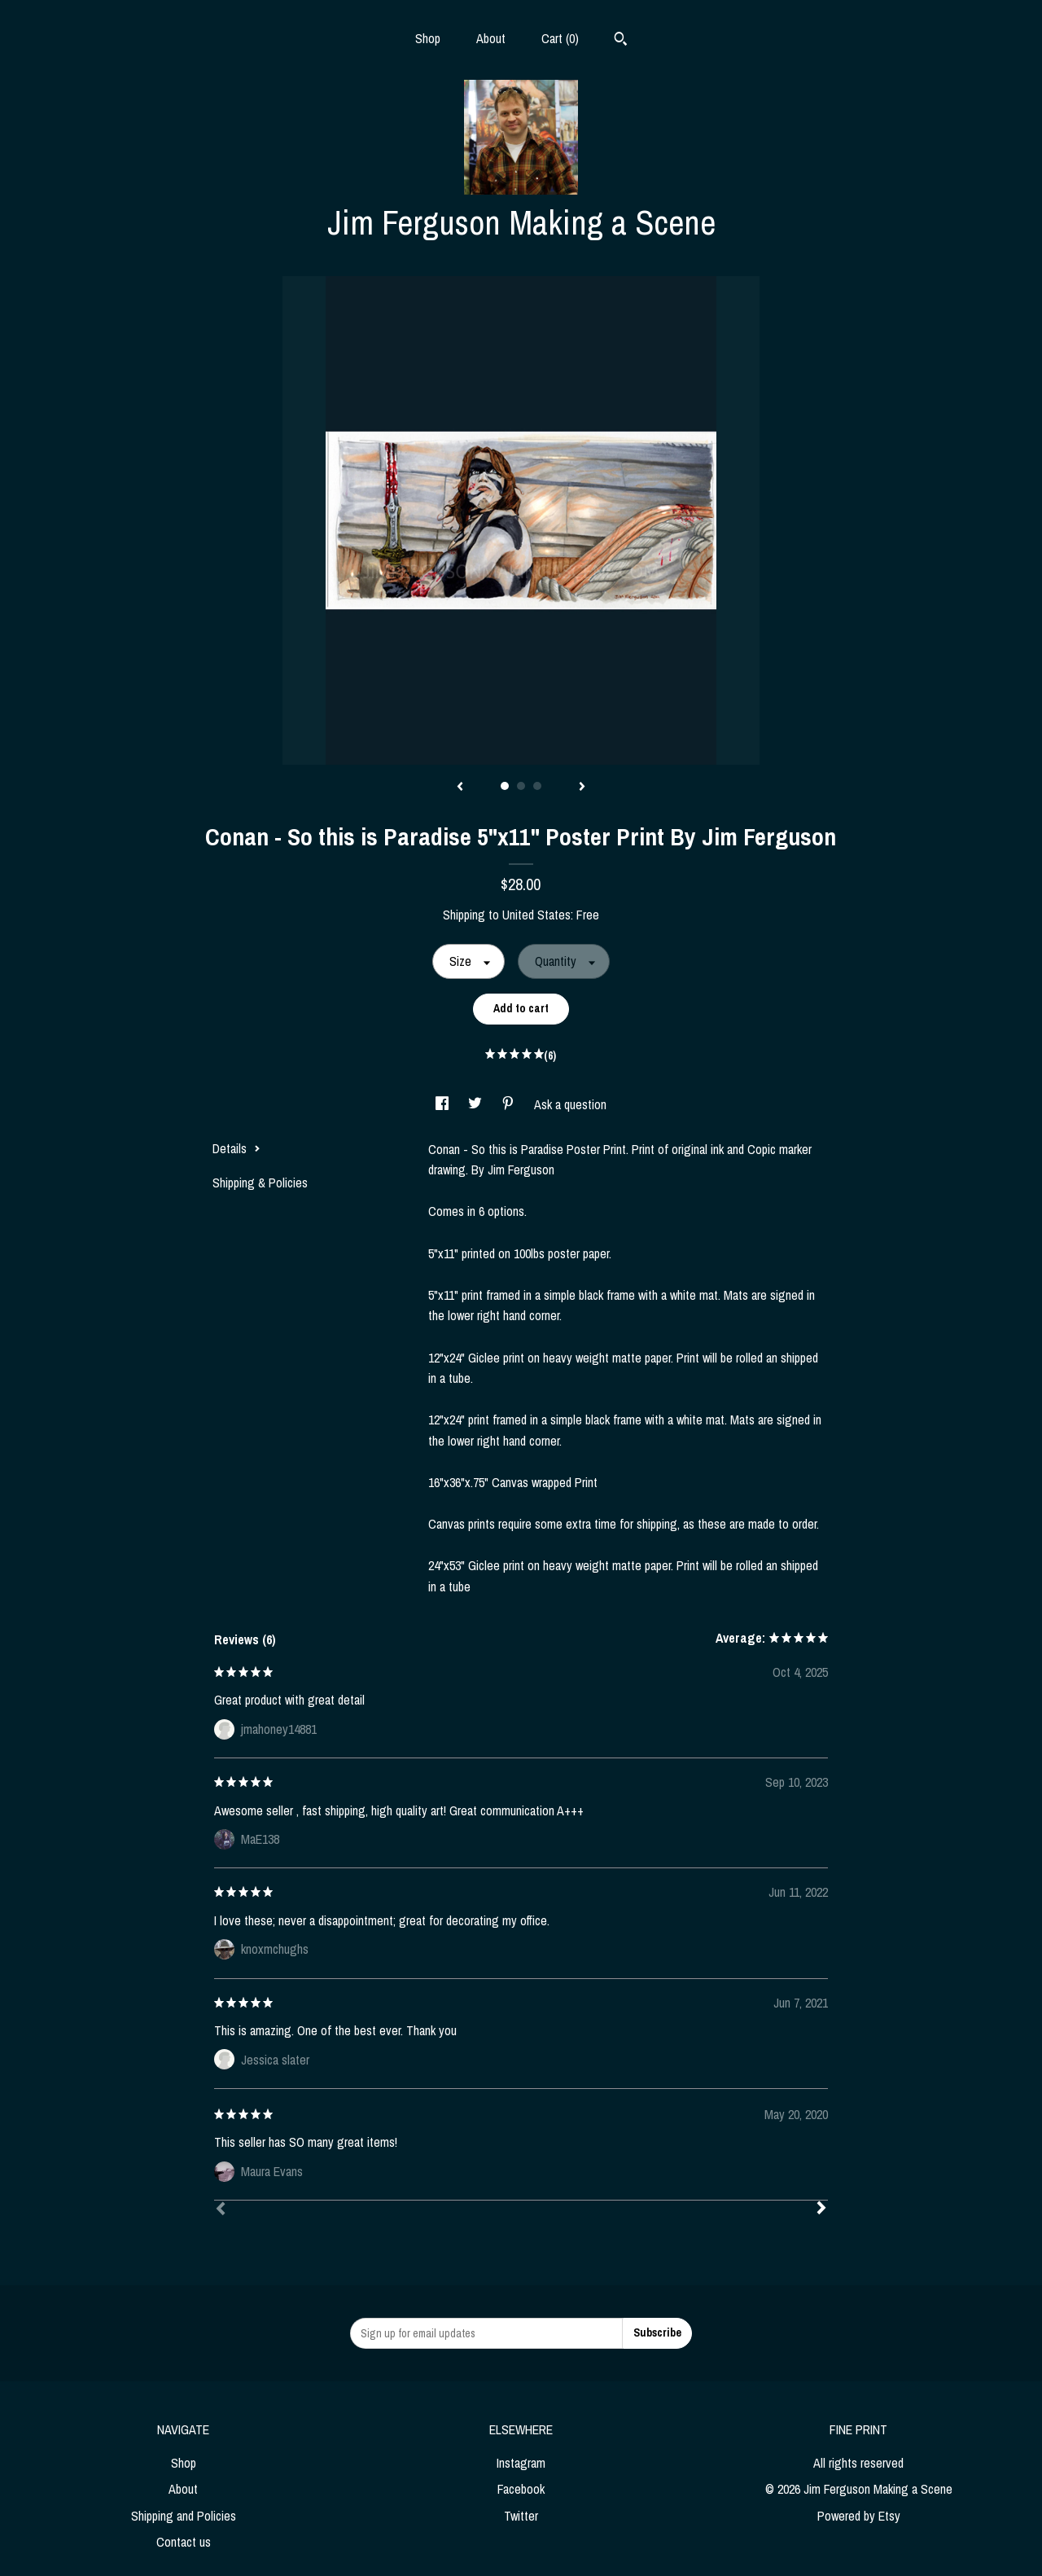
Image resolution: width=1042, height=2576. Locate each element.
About (491, 38)
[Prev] (220, 2210)
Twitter (521, 2516)
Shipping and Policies (183, 2516)
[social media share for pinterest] (509, 1104)
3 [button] (537, 786)
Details (236, 1148)
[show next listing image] (582, 787)
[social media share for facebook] (444, 1104)
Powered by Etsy (858, 2516)
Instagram (521, 2463)
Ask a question (570, 1104)
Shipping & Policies (260, 1182)
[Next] (821, 2209)
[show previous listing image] (460, 787)
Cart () (560, 38)
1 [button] (505, 786)
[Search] (621, 41)
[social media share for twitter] (476, 1104)
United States (536, 915)
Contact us (183, 2542)
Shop (427, 38)
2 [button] (521, 786)
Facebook (521, 2489)
